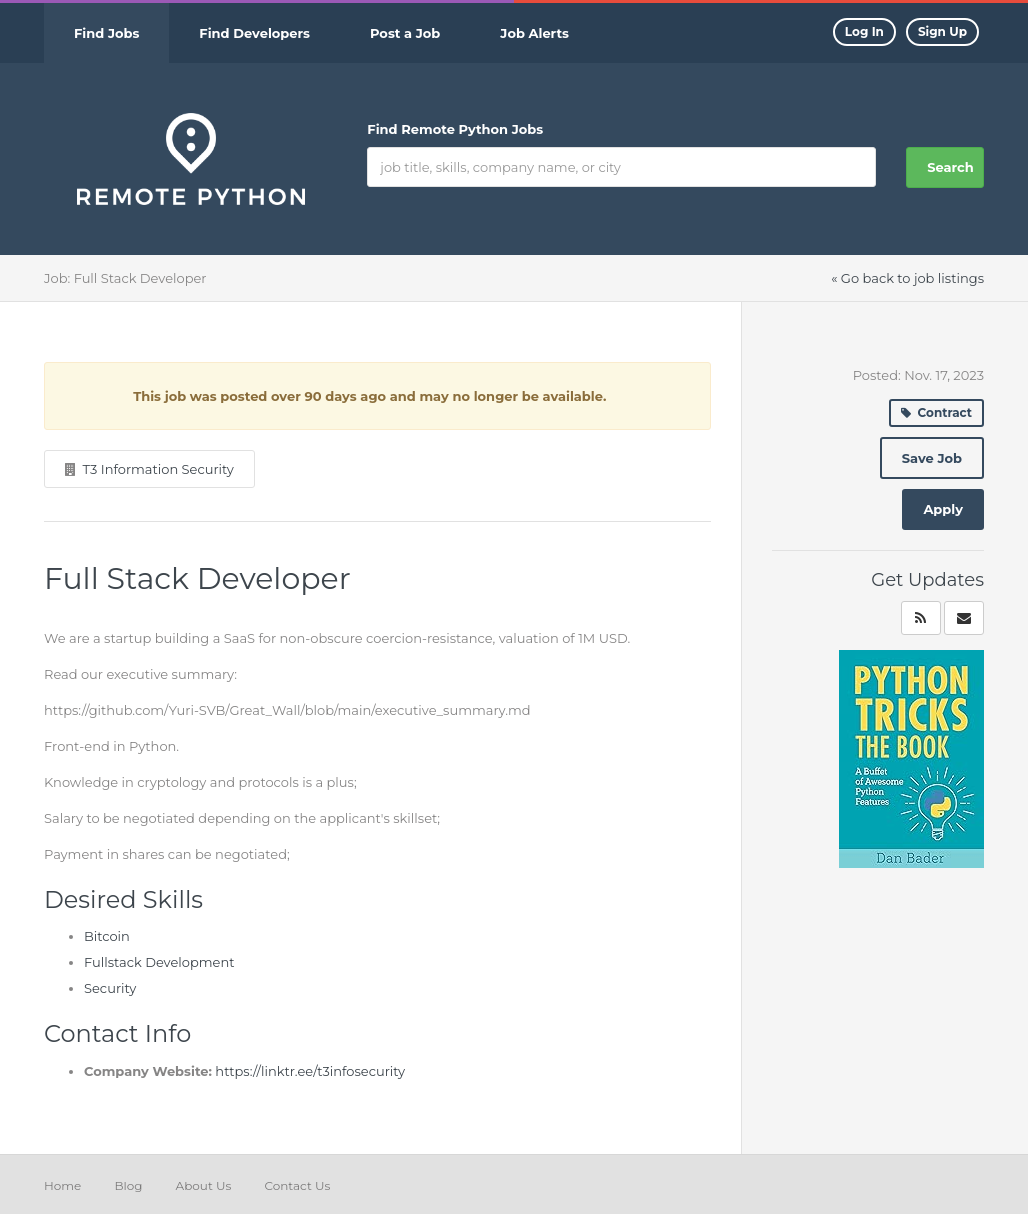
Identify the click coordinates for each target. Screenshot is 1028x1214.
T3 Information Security (157, 469)
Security (110, 988)
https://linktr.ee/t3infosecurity (310, 1071)
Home (62, 1185)
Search (950, 167)
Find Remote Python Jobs (455, 129)
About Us (204, 1185)
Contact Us (297, 1185)
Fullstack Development (159, 962)
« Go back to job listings (907, 278)
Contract (936, 412)
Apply (943, 509)
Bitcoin (107, 936)
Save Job (932, 458)
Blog (128, 1185)
